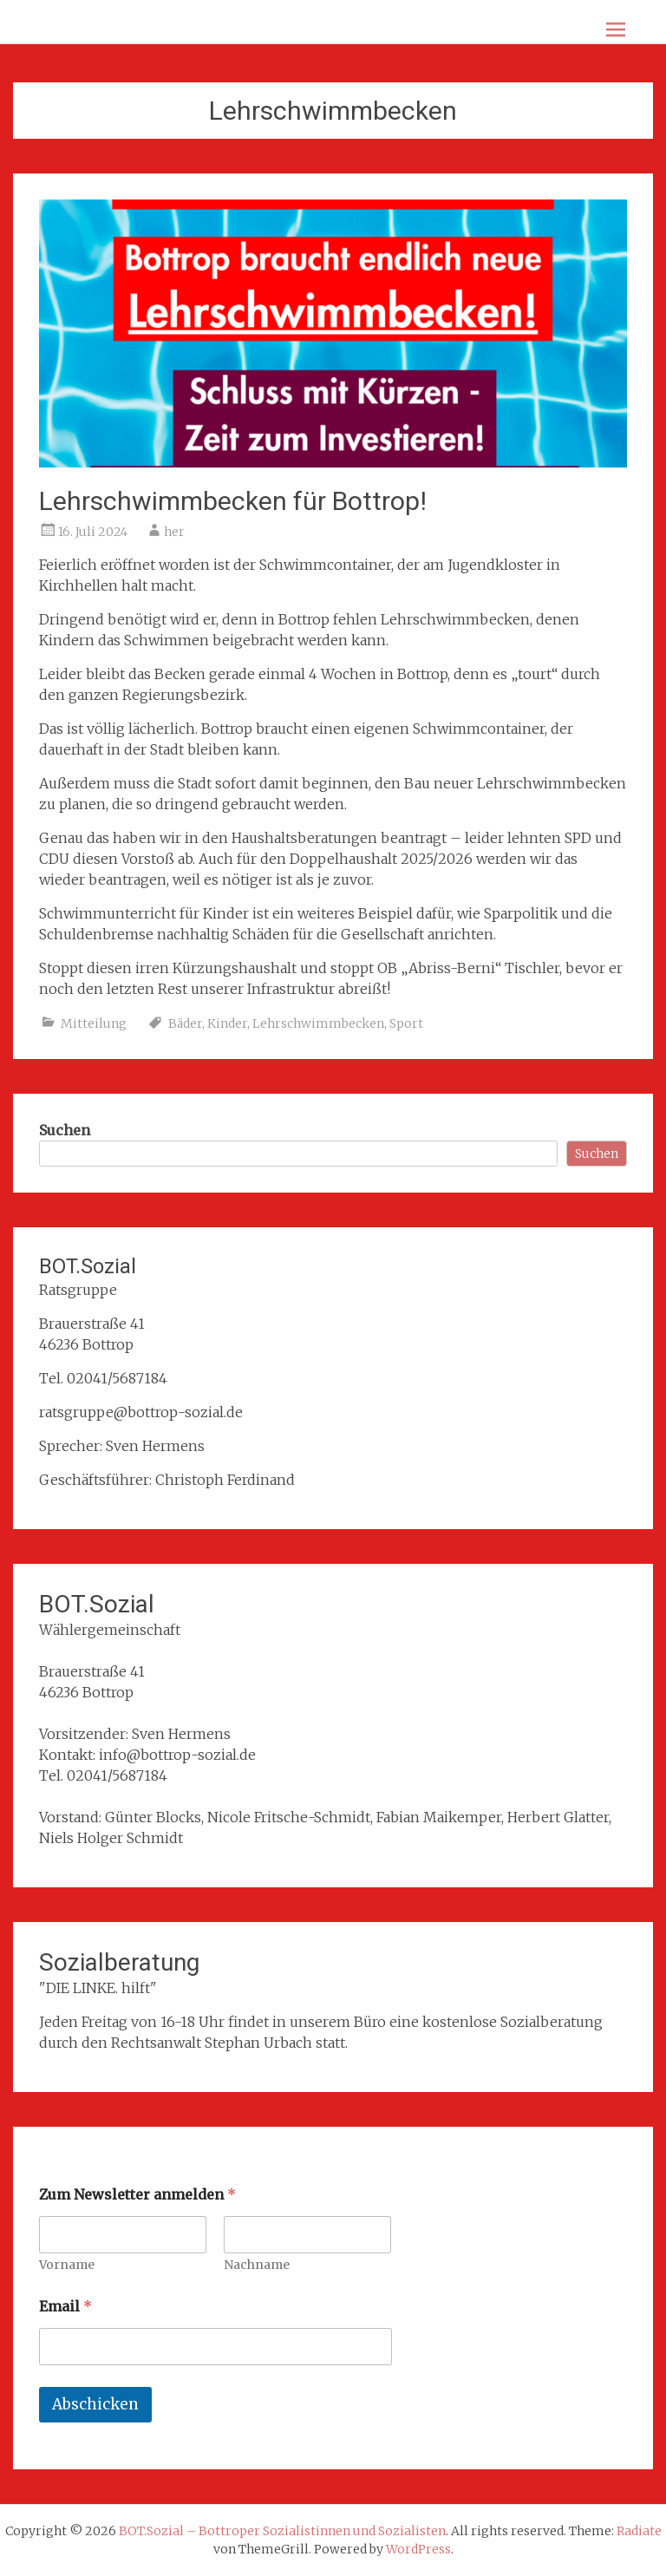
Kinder (227, 1023)
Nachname (258, 2265)
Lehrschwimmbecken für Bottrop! (233, 501)
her (174, 531)
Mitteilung (94, 1023)
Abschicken (95, 2404)
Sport (406, 1023)
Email (65, 2306)
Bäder (185, 1023)
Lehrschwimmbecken (318, 1023)
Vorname (67, 2265)
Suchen (64, 1130)
